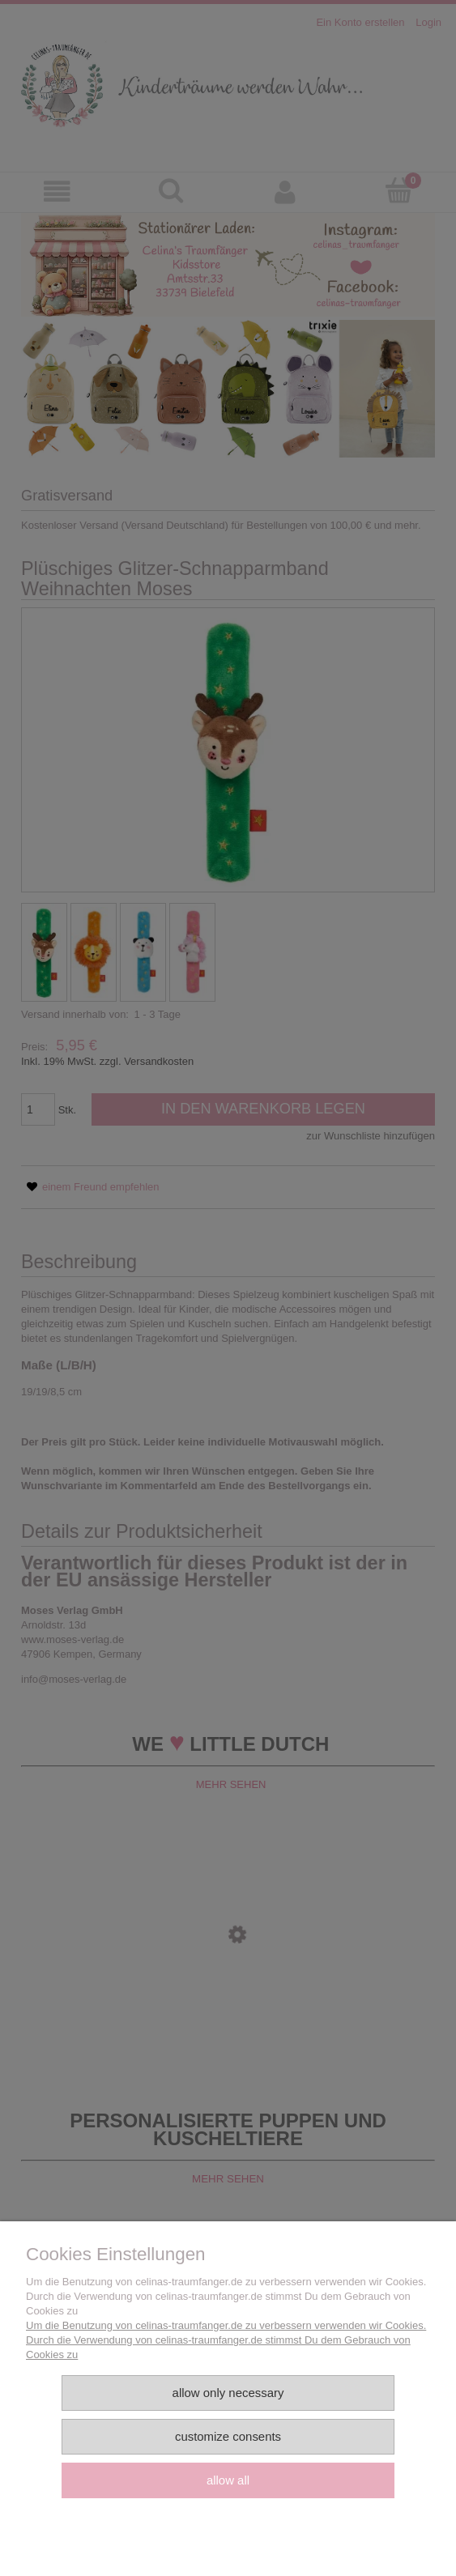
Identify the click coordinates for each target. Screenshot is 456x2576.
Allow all (228, 2480)
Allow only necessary (228, 2392)
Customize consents (228, 2436)
